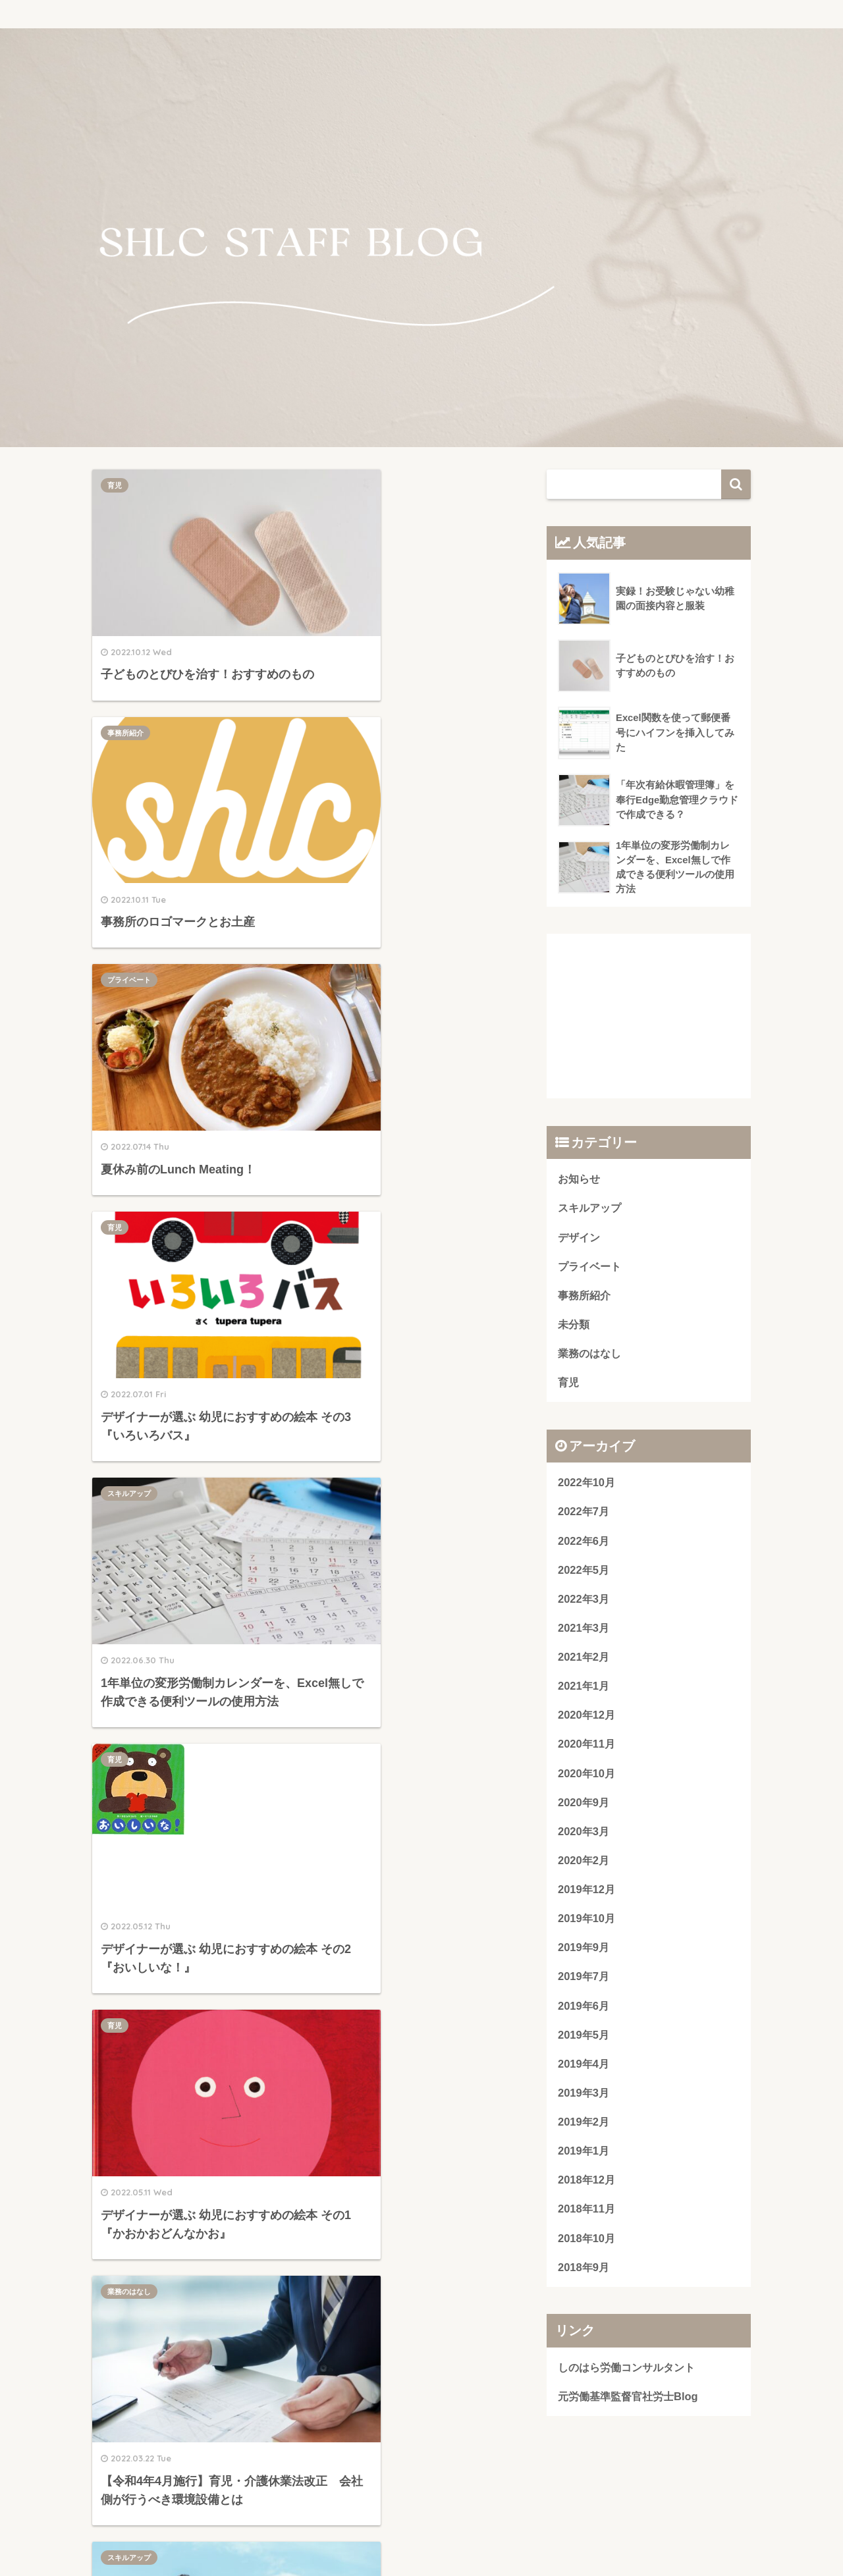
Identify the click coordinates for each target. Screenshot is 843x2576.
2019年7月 (584, 1981)
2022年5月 (584, 1572)
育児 (114, 485)
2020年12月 (587, 1718)
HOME (422, 2510)
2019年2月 (584, 2128)
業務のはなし (347, 1149)
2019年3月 (584, 2098)
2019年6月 (584, 2010)
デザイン (340, 1382)
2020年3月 (584, 1835)
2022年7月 (584, 1513)
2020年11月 (587, 1747)
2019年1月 (584, 2157)
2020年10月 (587, 1777)
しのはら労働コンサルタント (630, 2374)
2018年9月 (584, 2274)
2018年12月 (587, 2186)
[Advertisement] (302, 1817)
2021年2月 (584, 1659)
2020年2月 (584, 1864)
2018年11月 (587, 2215)
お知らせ (580, 1179)
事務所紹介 (344, 485)
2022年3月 (584, 1601)
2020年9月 (584, 1806)
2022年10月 (587, 1484)
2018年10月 (587, 2244)
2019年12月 (587, 1893)
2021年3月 (584, 1630)
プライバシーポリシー (421, 2537)
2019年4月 (584, 2069)
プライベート (129, 700)
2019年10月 (587, 1923)
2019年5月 (584, 2039)
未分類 (574, 1325)
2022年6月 (584, 1542)
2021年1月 (584, 1688)
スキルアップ (129, 915)
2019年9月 (584, 1952)
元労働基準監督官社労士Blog (631, 2404)
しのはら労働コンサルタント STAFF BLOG (421, 13)
